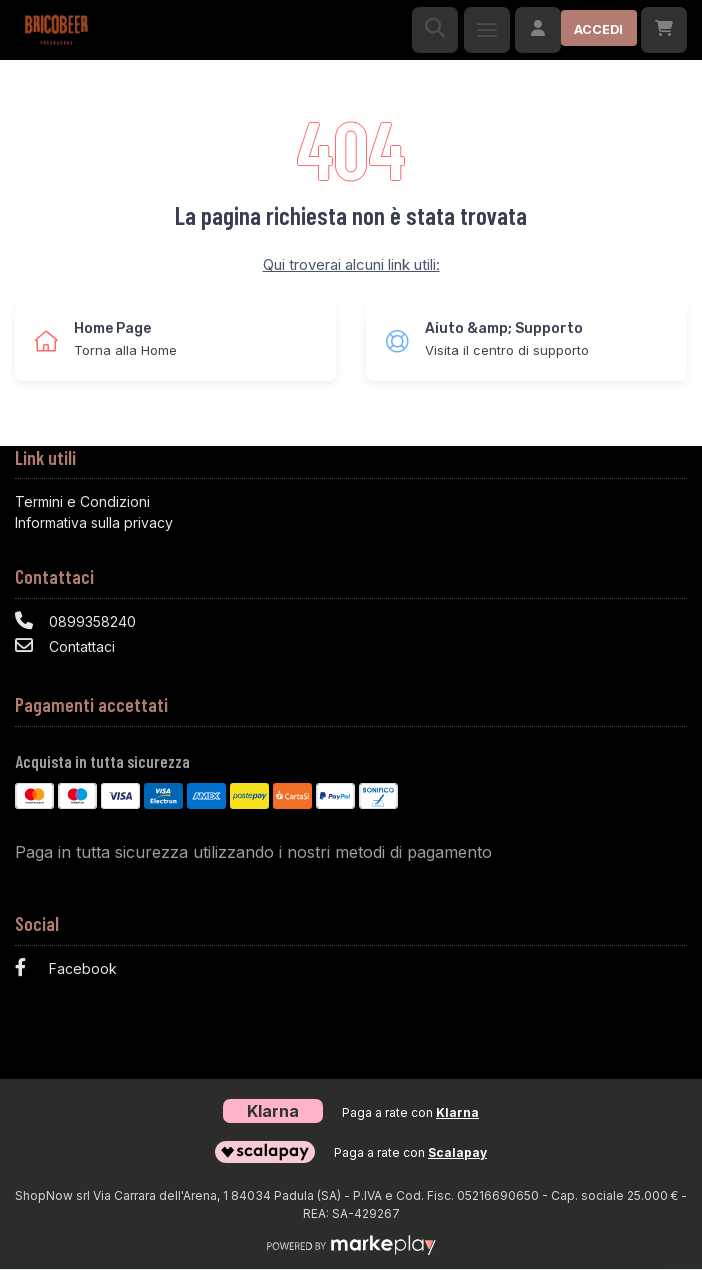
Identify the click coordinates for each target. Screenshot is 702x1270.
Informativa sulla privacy (94, 522)
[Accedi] (576, 30)
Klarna (457, 1112)
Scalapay (457, 1152)
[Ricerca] (435, 30)
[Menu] (487, 30)
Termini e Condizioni (82, 501)
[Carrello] (664, 30)
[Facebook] (351, 970)
